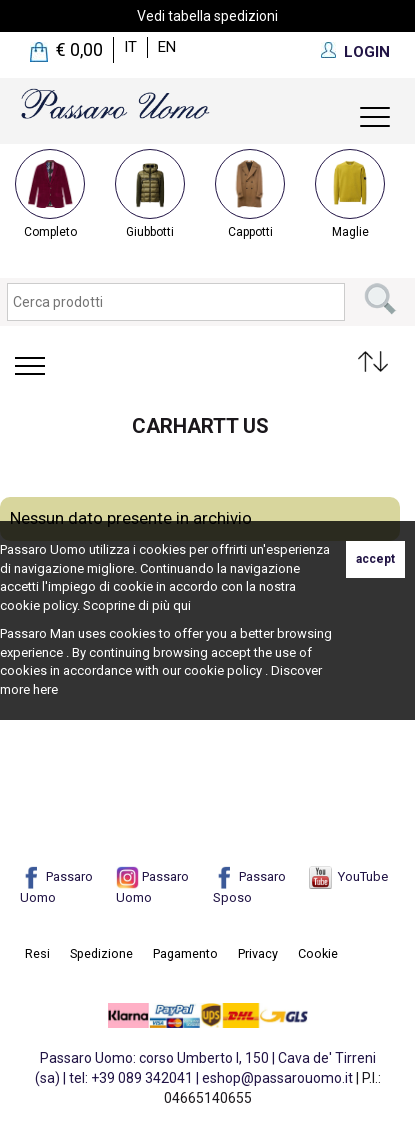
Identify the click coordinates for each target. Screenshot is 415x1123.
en (167, 47)
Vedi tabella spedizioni (207, 16)
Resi (37, 953)
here (45, 689)
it (130, 47)
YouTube (348, 876)
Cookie (318, 953)
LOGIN (367, 52)
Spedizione (101, 953)
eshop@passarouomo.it (277, 1078)
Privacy (258, 953)
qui (182, 605)
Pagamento (185, 953)
